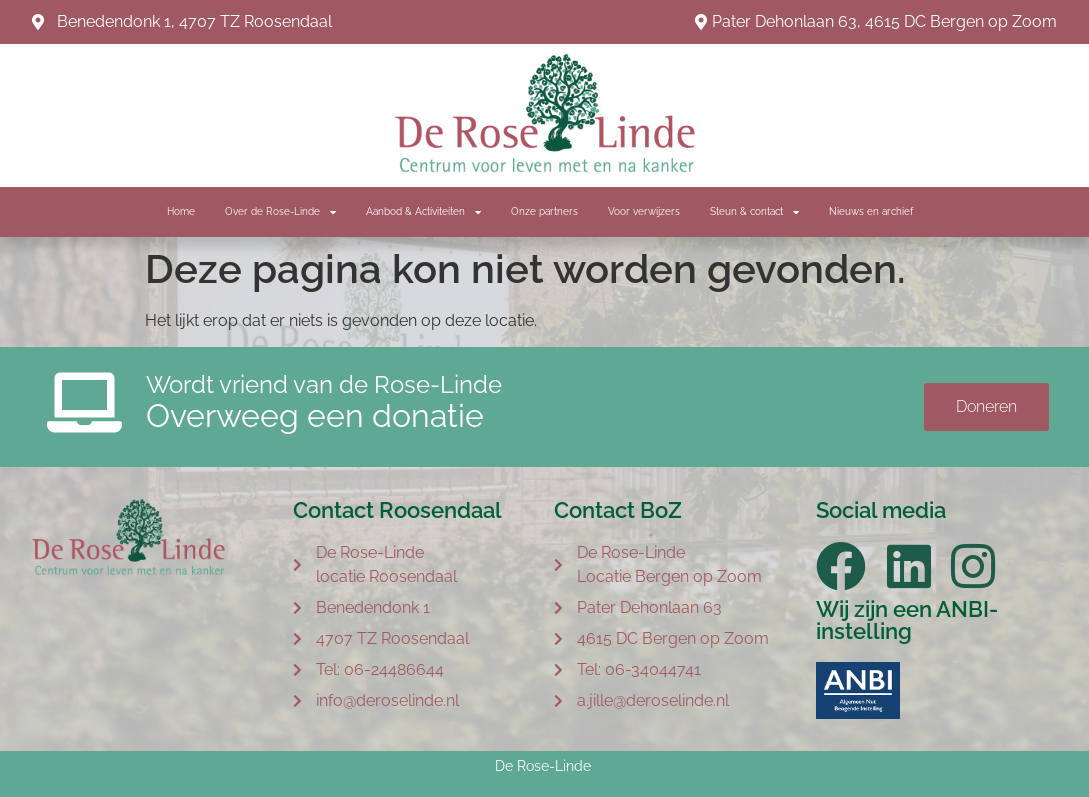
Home (181, 211)
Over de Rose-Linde (280, 212)
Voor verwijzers (644, 211)
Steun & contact (754, 212)
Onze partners (544, 211)
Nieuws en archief (871, 211)
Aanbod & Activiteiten (423, 212)
